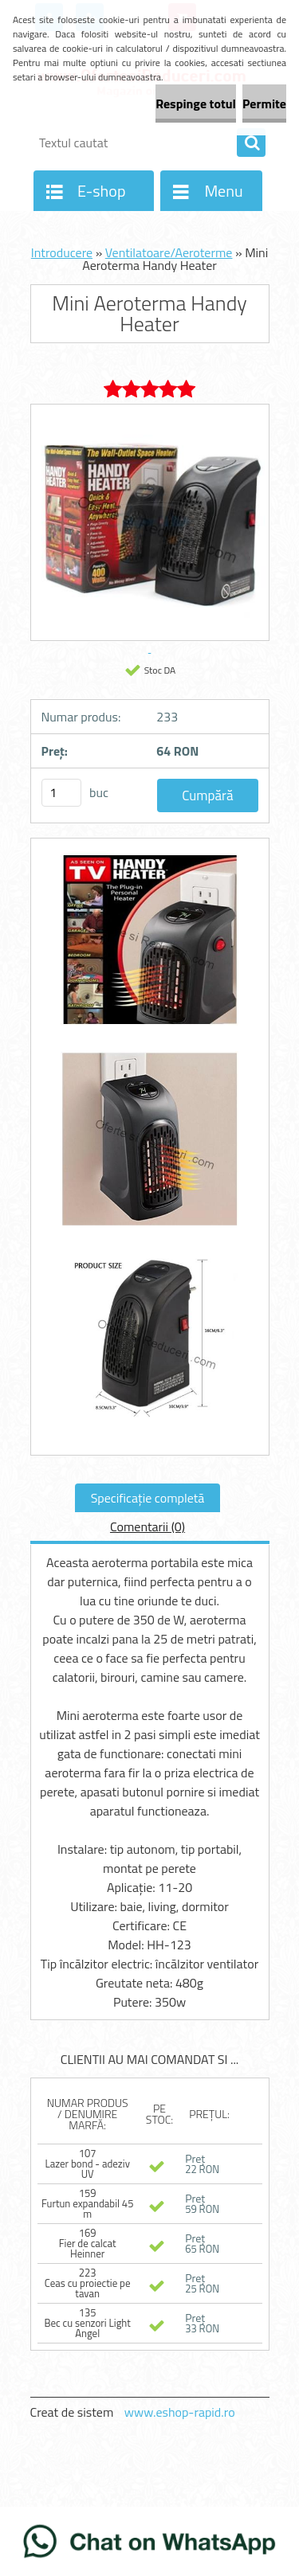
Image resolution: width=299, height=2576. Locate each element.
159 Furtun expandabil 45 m (87, 2203)
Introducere (61, 252)
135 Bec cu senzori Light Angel (87, 2322)
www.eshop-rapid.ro (179, 2412)
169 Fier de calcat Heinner (87, 2243)
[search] (251, 143)
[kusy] (61, 793)
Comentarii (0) (147, 1526)
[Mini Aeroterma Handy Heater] (150, 946)
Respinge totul (195, 103)
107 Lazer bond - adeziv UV (87, 2163)
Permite (264, 103)
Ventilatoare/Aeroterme (169, 252)
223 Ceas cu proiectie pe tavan (88, 2283)
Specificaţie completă (148, 1497)
